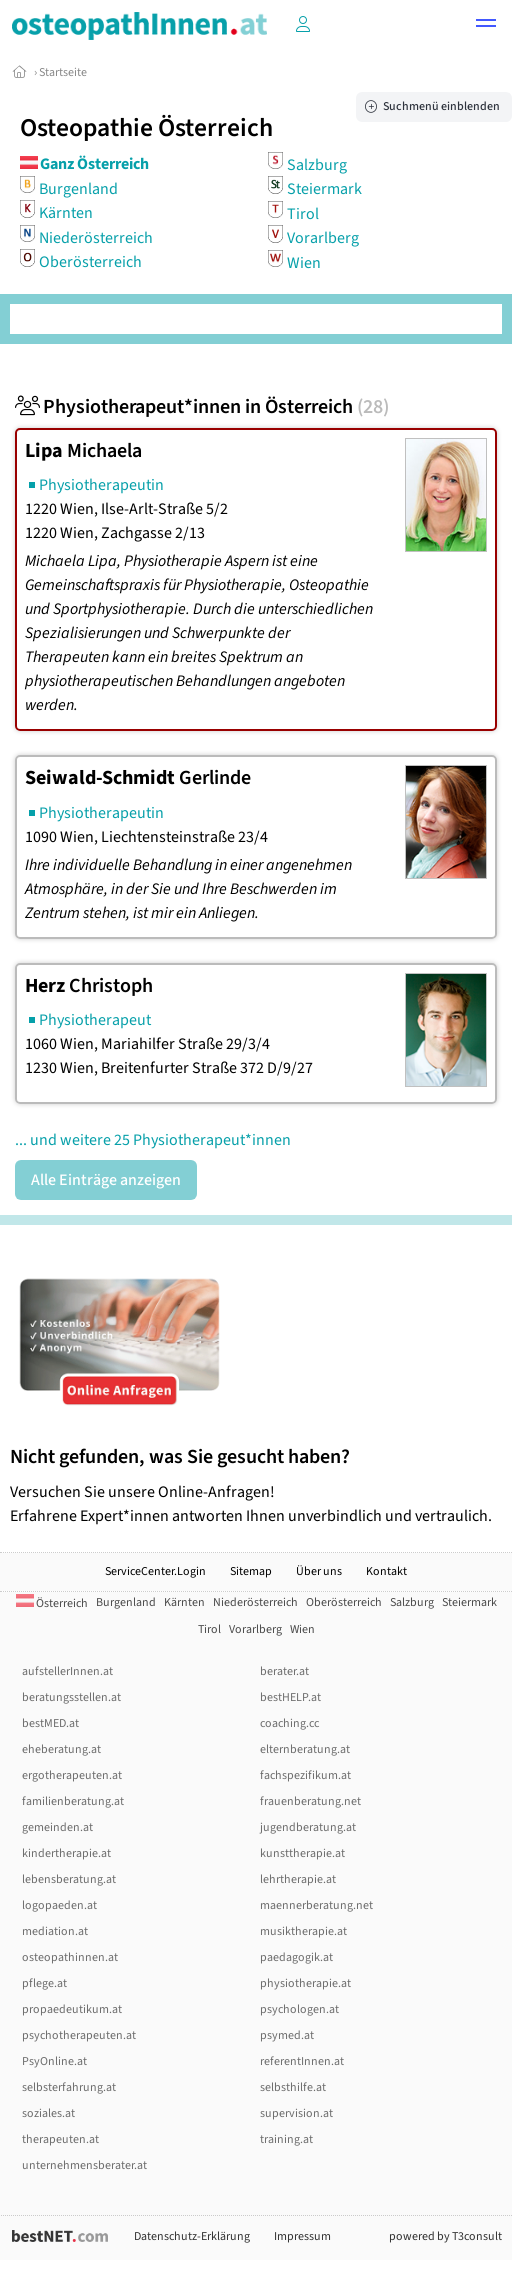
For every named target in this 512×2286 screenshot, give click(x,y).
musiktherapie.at (303, 1931)
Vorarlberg (323, 238)
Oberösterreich (90, 262)
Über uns (319, 1571)
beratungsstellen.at (71, 1697)
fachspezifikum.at (305, 1775)
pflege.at (44, 1983)
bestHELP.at (290, 1697)
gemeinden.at (57, 1827)
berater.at (284, 1671)
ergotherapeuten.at (72, 1775)
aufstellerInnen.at (67, 1671)
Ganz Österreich (94, 164)
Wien (304, 262)
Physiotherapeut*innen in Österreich (202, 407)
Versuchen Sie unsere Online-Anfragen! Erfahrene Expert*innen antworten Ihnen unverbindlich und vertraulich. (256, 1485)
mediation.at (55, 1931)
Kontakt (386, 1571)
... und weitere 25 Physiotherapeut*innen (153, 1140)
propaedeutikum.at (72, 2009)
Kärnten (66, 213)
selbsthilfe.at (293, 2087)
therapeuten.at (60, 2139)
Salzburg (317, 164)
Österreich (52, 1603)
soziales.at (48, 2113)
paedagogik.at (296, 1957)
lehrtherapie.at (298, 1879)
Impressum (302, 2236)
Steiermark (324, 189)
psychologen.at (299, 2009)
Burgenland (78, 188)
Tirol (303, 213)
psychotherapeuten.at (79, 2035)
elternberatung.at (305, 1749)
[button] (486, 26)
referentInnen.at (302, 2061)
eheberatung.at (61, 1749)
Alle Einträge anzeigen (106, 1180)
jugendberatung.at (308, 1827)
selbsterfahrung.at (69, 2087)
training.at (286, 2139)
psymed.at (287, 2035)
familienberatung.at (73, 1801)
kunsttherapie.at (302, 1853)
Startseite (63, 72)
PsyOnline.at (54, 2061)
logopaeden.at (59, 1905)
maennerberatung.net (316, 1905)
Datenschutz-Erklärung (192, 2236)
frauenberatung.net (310, 1801)
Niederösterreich (96, 237)
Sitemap (251, 1571)
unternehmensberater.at (84, 2165)
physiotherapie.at (305, 1983)
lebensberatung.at (69, 1879)
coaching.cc (289, 1723)
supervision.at (296, 2113)
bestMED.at (50, 1723)
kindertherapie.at (66, 1853)
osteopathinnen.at (70, 1957)
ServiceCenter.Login (155, 1571)
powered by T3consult (445, 2236)
